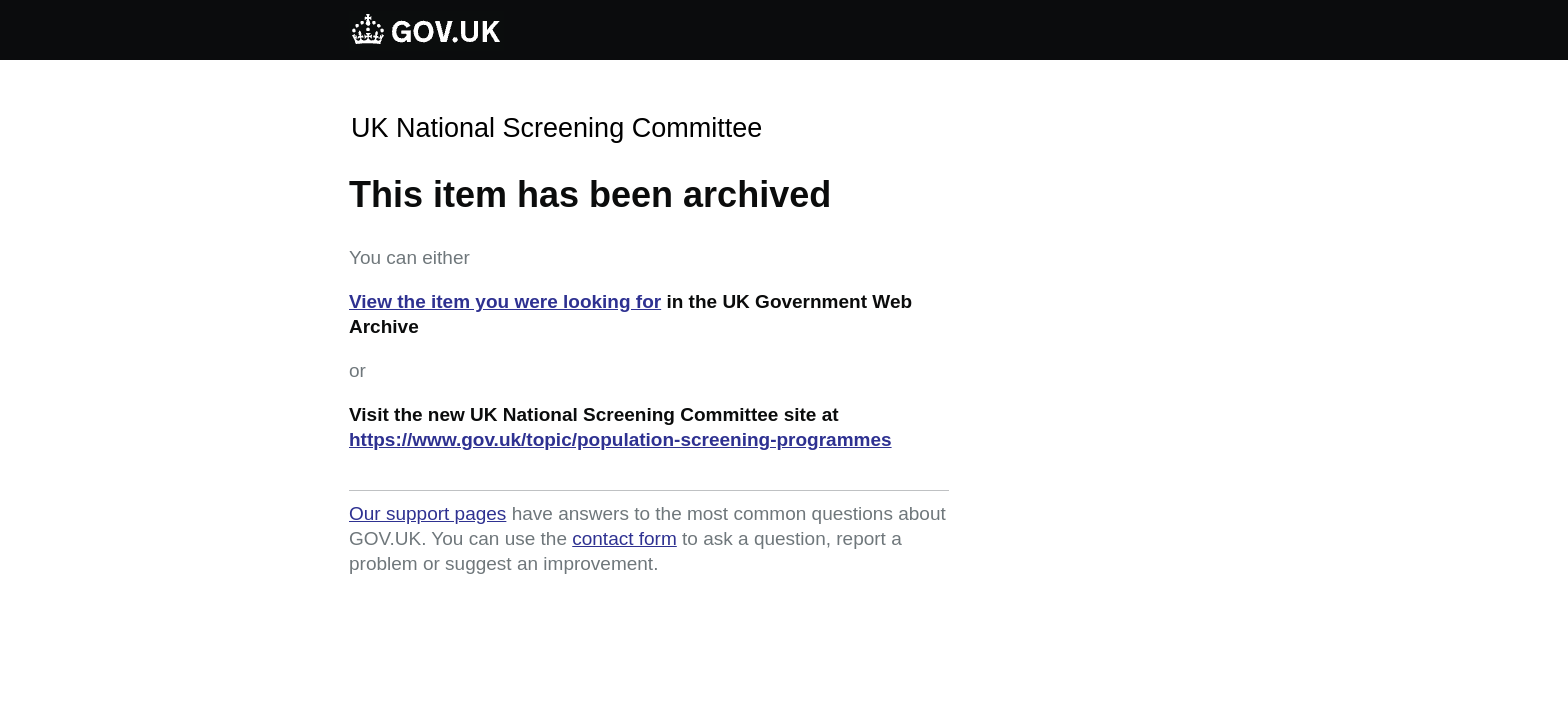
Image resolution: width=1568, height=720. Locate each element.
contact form (624, 538)
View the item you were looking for (505, 301)
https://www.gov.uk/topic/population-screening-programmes (620, 439)
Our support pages (427, 513)
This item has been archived (590, 194)
